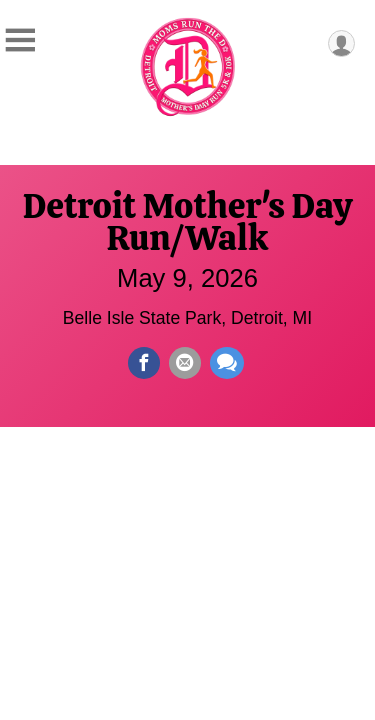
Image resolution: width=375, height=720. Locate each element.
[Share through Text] (227, 363)
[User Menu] (341, 43)
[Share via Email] (185, 363)
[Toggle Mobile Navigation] (20, 40)
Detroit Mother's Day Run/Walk (187, 222)
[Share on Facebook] (144, 363)
